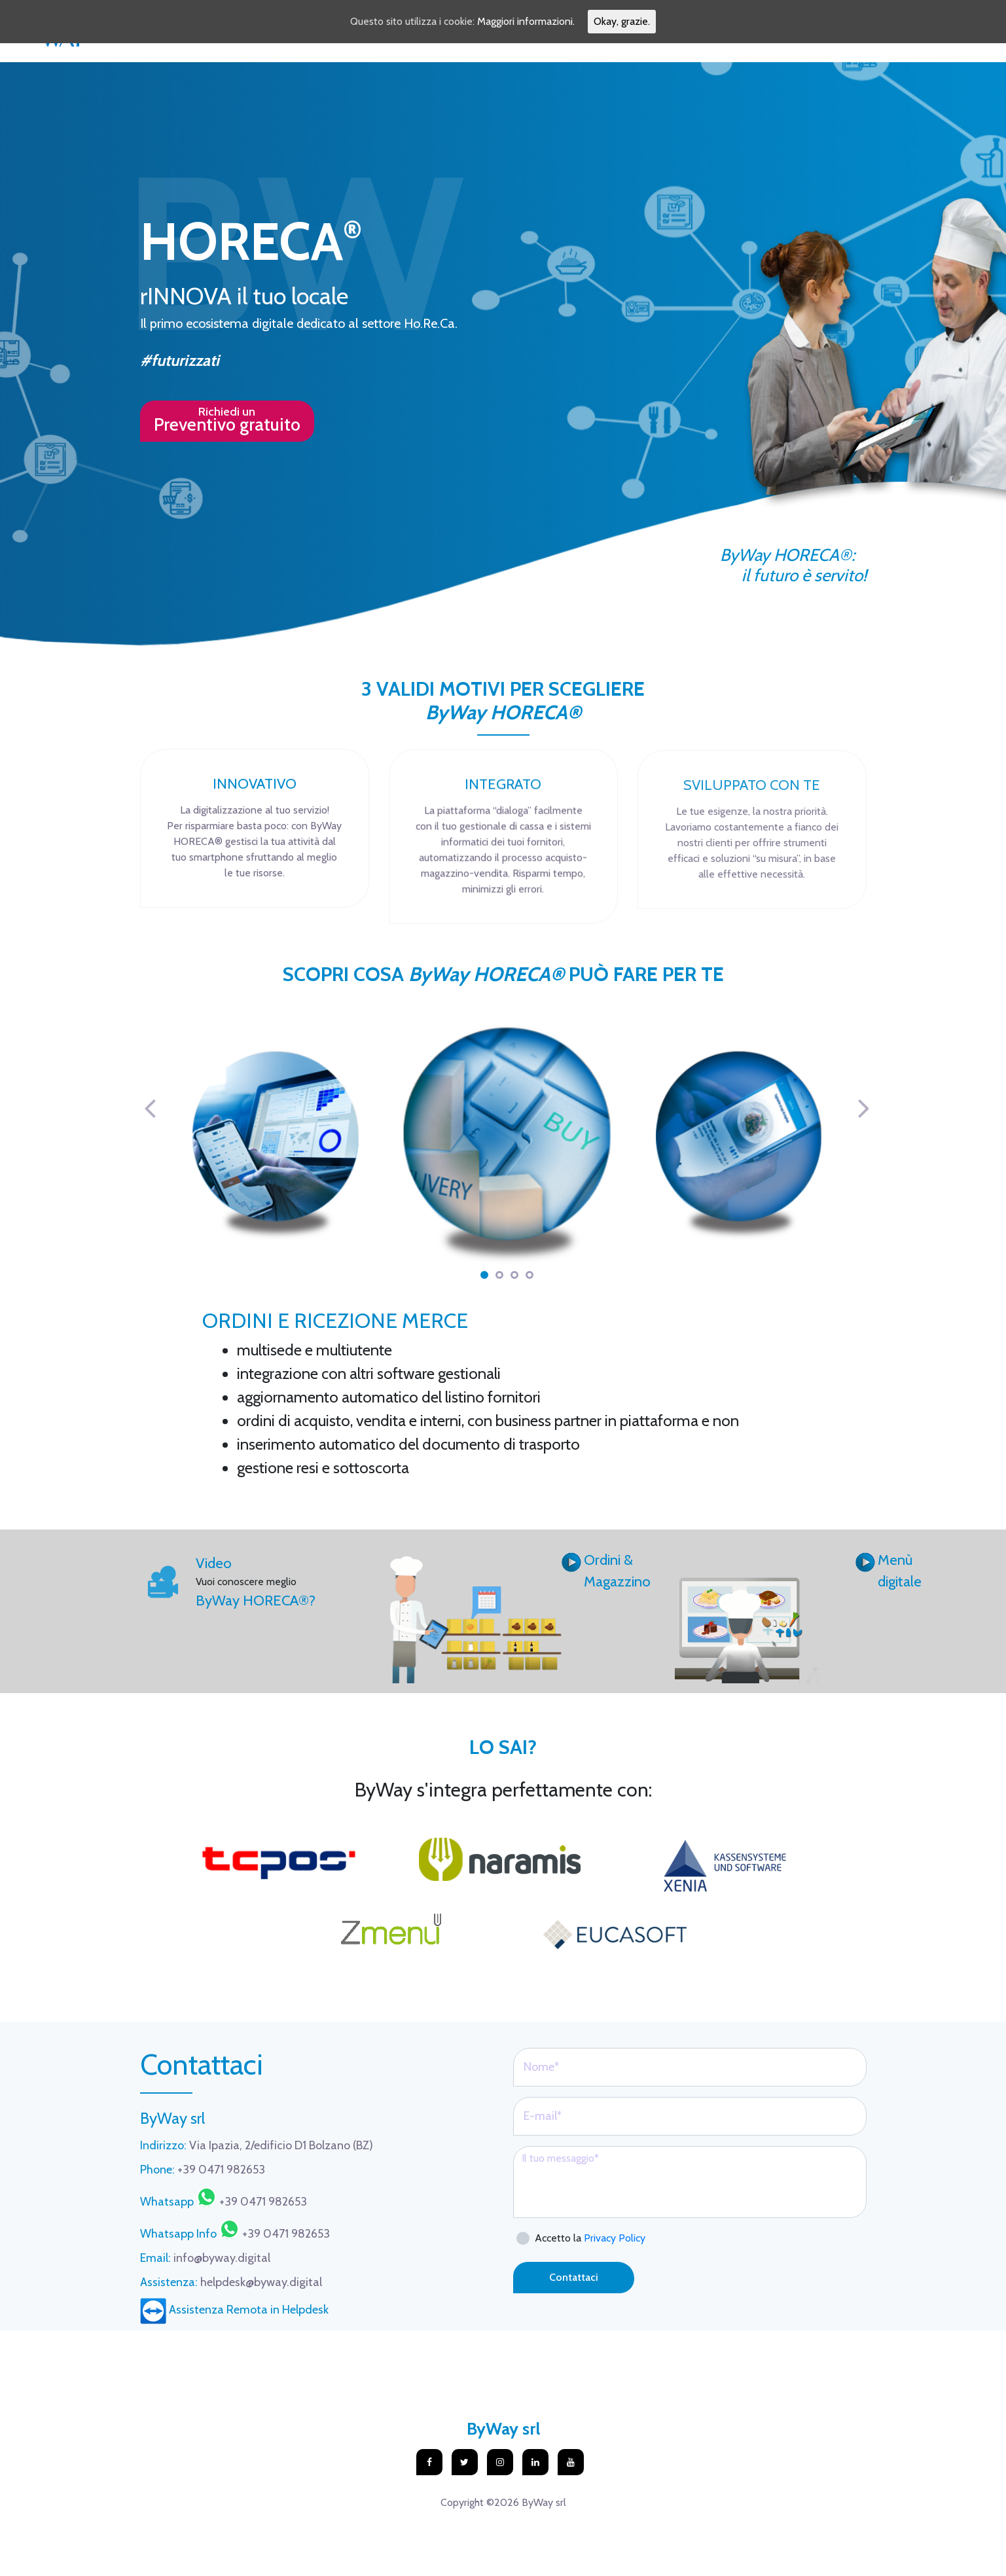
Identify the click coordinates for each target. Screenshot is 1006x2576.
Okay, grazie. (622, 21)
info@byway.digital (205, 2258)
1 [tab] (484, 1275)
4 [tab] (529, 1275)
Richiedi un (227, 419)
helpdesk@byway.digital (231, 2282)
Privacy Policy (614, 2238)
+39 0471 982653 (202, 2169)
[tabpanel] (507, 1146)
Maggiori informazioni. (526, 21)
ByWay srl (503, 2428)
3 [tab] (514, 1275)
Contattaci (573, 2277)
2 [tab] (499, 1275)
